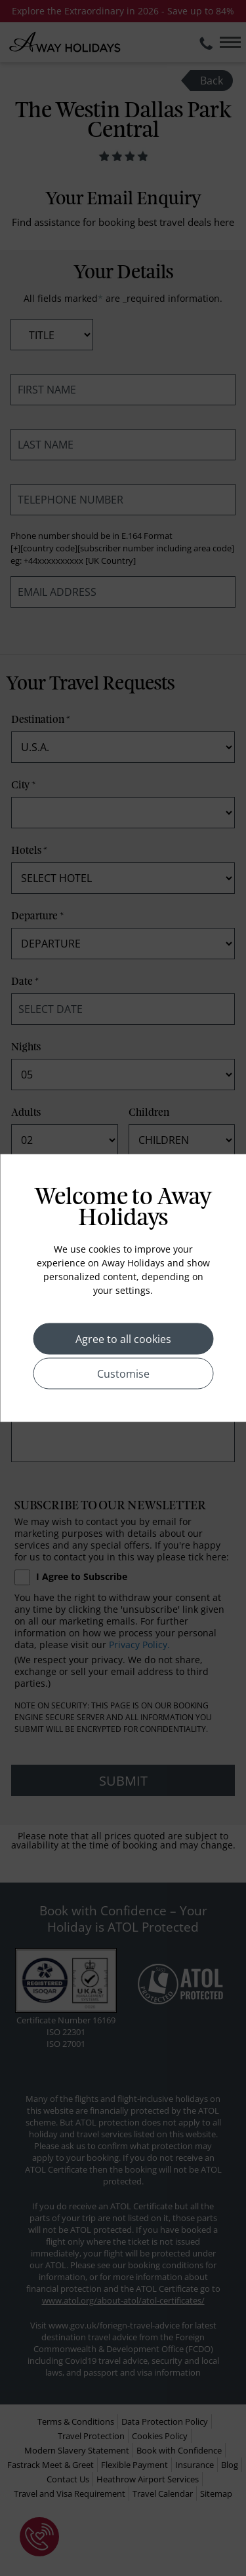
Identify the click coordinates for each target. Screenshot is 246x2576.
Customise (123, 1374)
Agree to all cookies (123, 1339)
